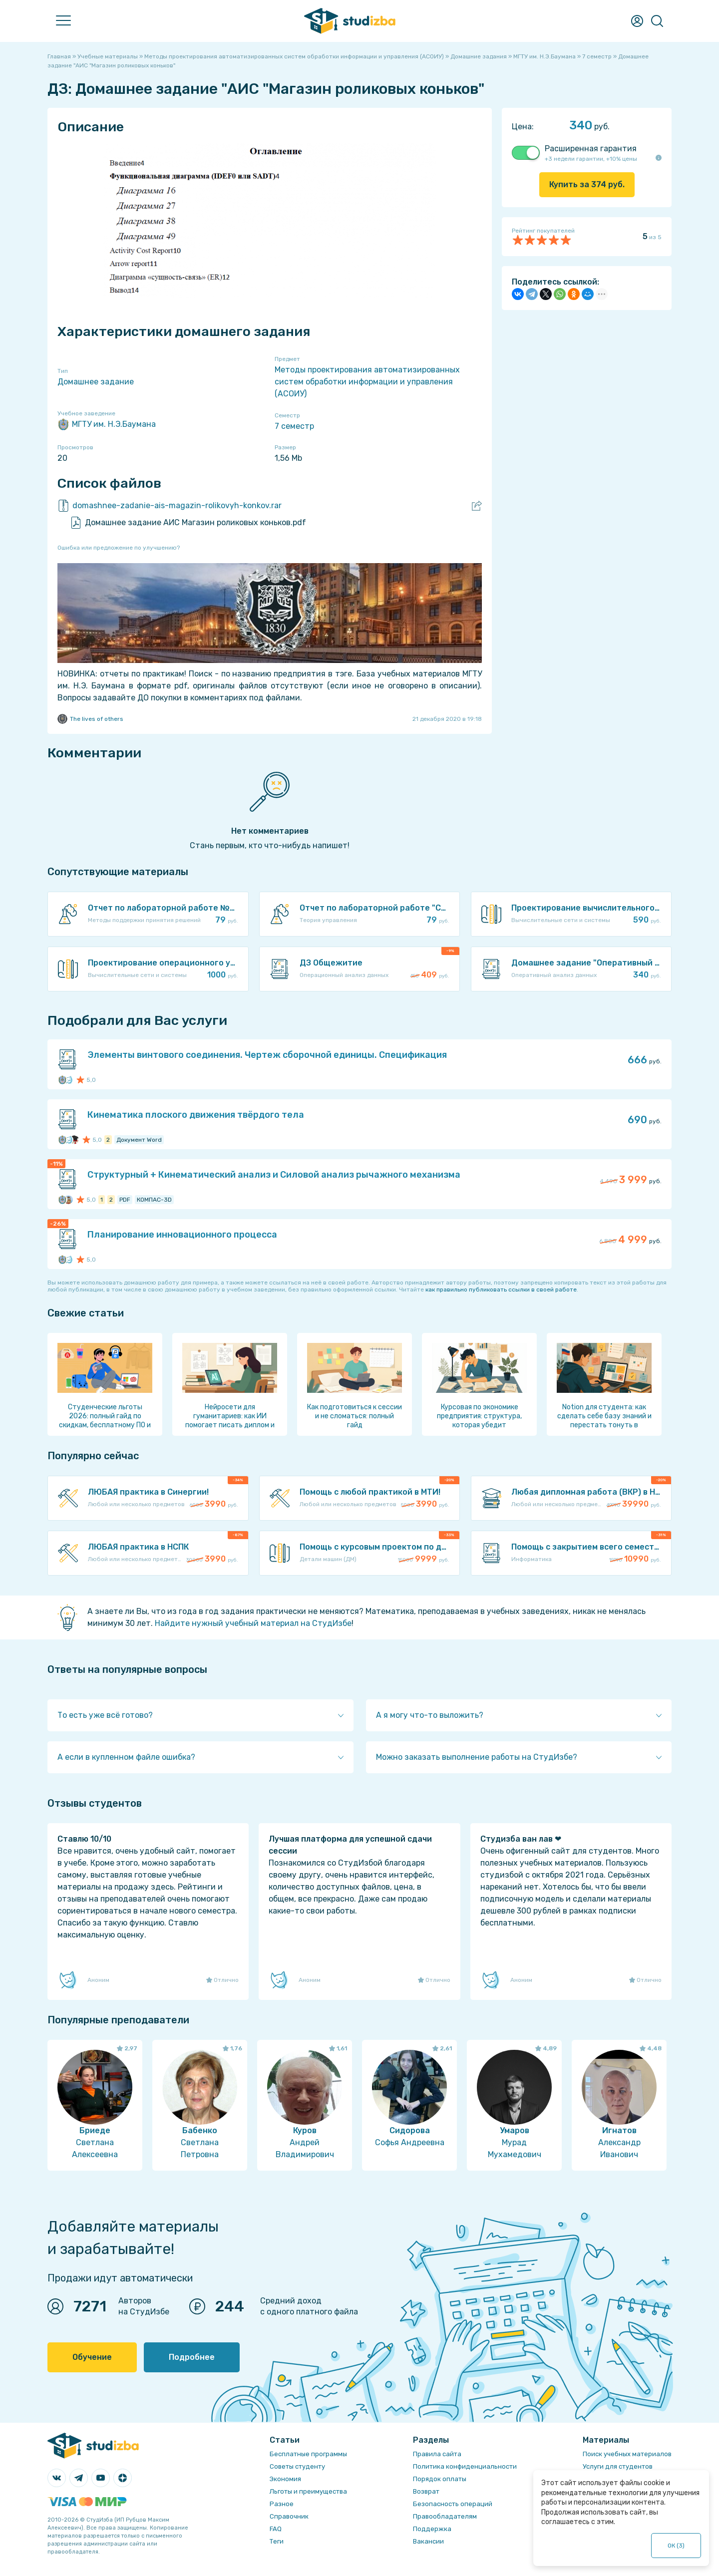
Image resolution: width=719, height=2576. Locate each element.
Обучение (92, 2357)
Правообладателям (445, 2516)
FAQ (276, 2529)
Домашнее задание (95, 381)
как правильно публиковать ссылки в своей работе (501, 1289)
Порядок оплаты (439, 2479)
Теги (277, 2541)
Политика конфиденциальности (465, 2466)
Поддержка (432, 2529)
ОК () (676, 2545)
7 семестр (294, 426)
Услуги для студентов (618, 2466)
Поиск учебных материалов (627, 2454)
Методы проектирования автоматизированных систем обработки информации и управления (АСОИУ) (367, 381)
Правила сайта (437, 2454)
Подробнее (192, 2357)
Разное (282, 2504)
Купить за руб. (587, 184)
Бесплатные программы (308, 2454)
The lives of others (90, 719)
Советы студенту (297, 2466)
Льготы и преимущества (308, 2491)
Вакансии (428, 2541)
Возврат (426, 2491)
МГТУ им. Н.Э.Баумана (106, 424)
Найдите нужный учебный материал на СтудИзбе (253, 1623)
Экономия (285, 2479)
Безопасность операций (452, 2504)
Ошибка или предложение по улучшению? (118, 547)
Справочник (289, 2516)
